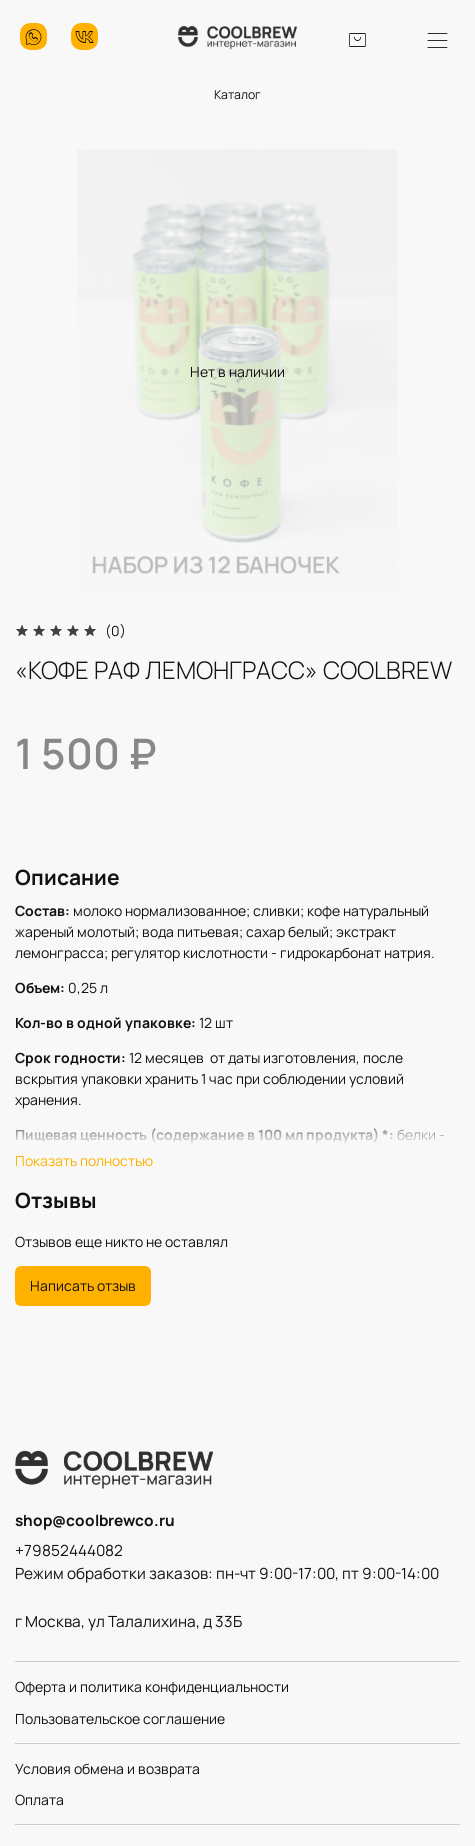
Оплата (39, 1799)
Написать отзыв (83, 1285)
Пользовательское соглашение (120, 1718)
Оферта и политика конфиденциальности (152, 1686)
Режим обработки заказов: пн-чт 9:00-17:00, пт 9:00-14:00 (227, 1573)
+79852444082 (69, 1550)
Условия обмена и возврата (107, 1768)
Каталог (237, 94)
